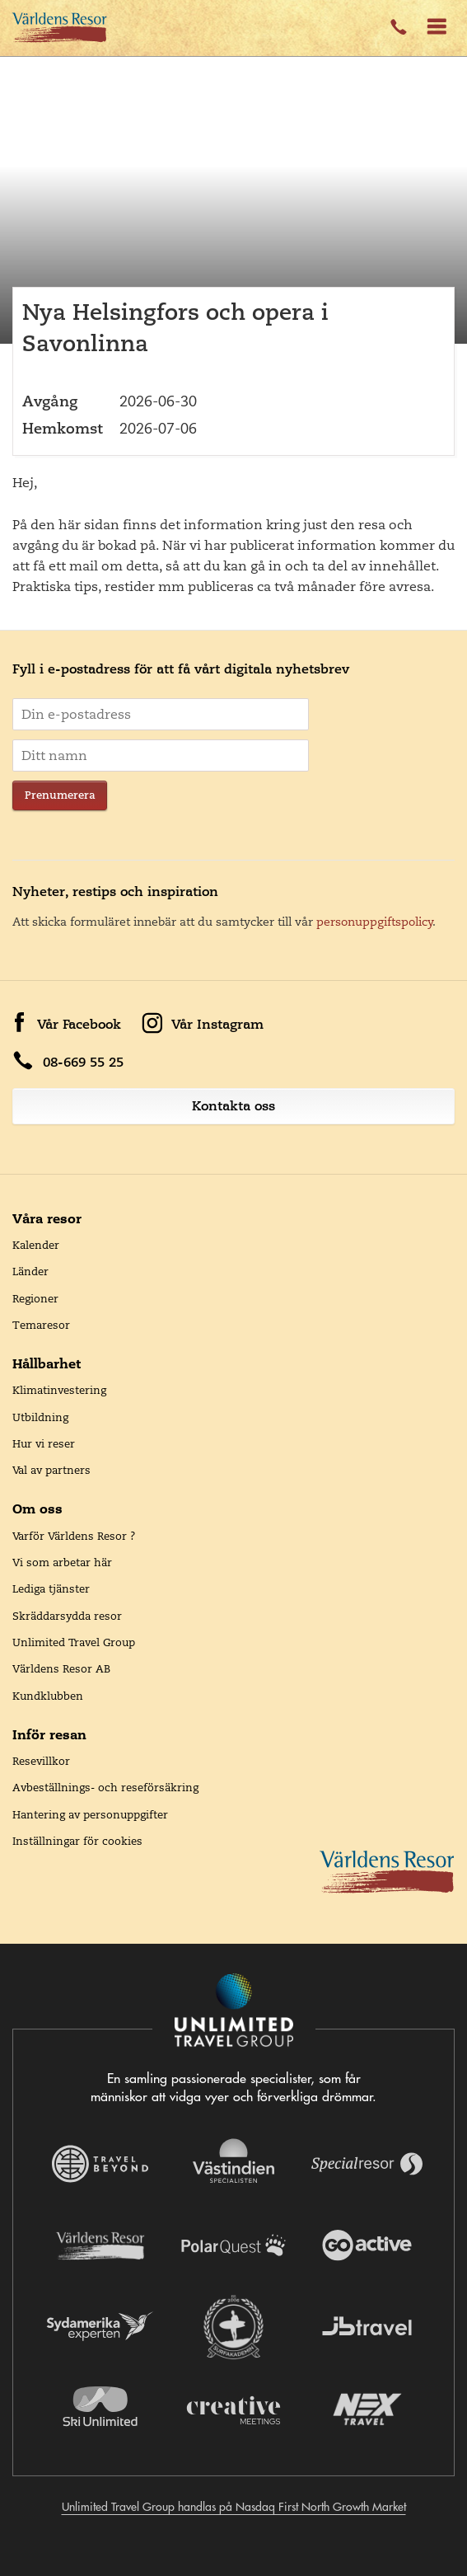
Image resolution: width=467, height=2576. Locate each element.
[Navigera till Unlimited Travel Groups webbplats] (233, 2011)
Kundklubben (47, 1695)
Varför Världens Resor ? (74, 1535)
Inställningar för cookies (77, 1840)
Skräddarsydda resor (67, 1615)
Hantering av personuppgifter (90, 1814)
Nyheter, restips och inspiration (115, 891)
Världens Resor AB (61, 1668)
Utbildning (40, 1417)
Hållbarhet (46, 1363)
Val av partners (51, 1469)
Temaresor (41, 1324)
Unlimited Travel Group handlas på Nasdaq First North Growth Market (234, 2506)
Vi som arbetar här (62, 1562)
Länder (30, 1271)
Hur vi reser (43, 1443)
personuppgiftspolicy (374, 921)
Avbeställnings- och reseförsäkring (105, 1787)
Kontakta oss (233, 1106)
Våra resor (47, 1218)
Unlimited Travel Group (73, 1642)
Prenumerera (60, 795)
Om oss (37, 1508)
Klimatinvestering (59, 1389)
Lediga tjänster (51, 1588)
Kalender (35, 1244)
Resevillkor (41, 1760)
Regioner (35, 1298)
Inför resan (49, 1734)
